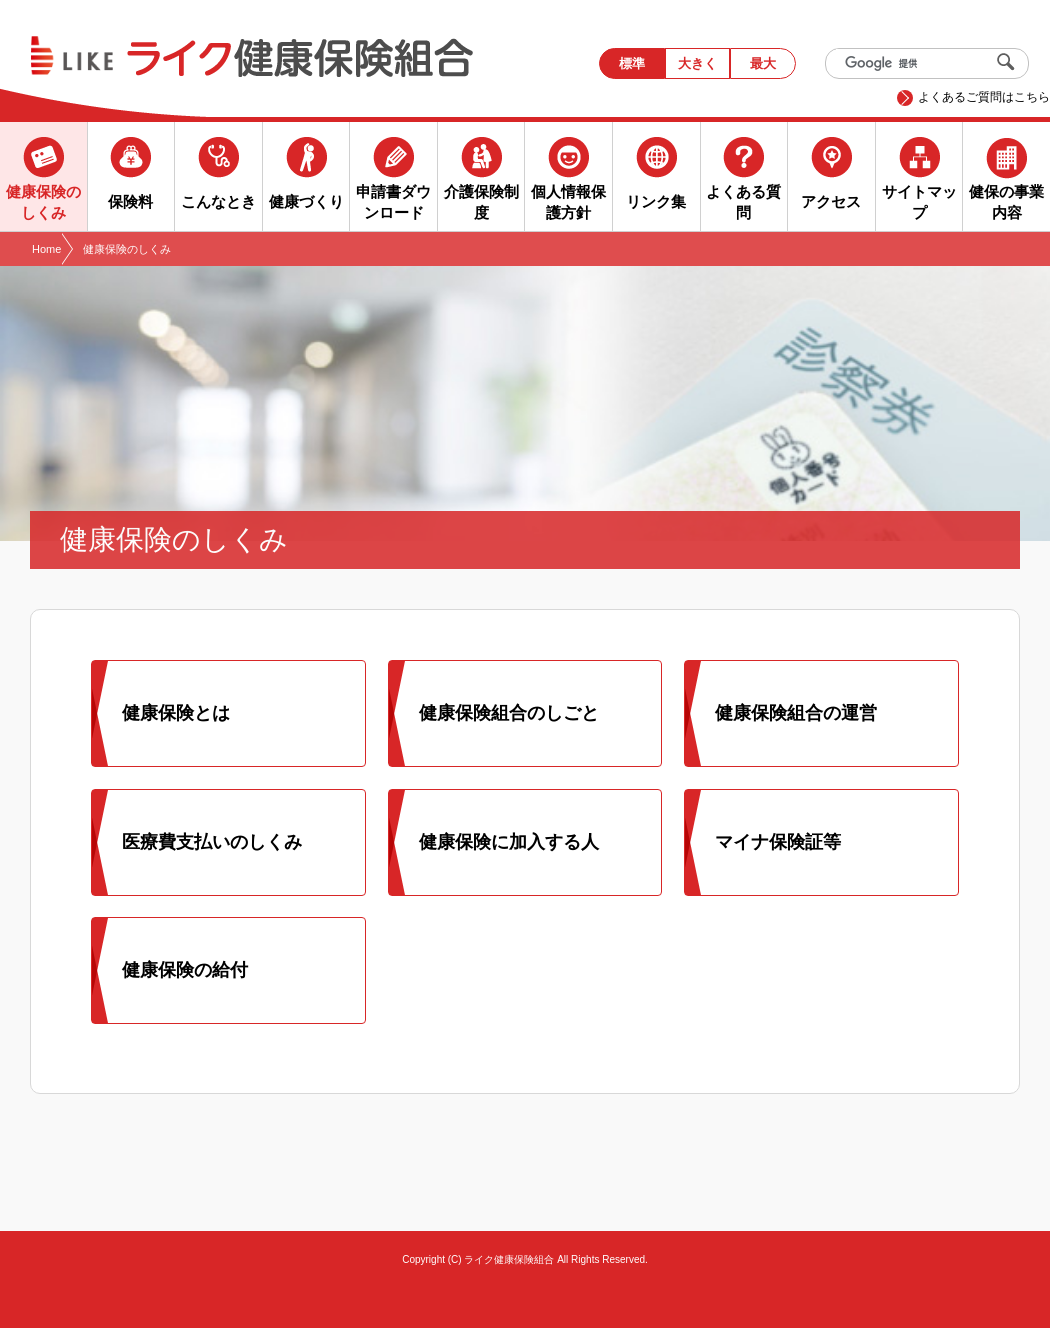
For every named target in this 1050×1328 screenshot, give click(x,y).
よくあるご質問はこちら (984, 97)
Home (46, 249)
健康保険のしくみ (127, 249)
